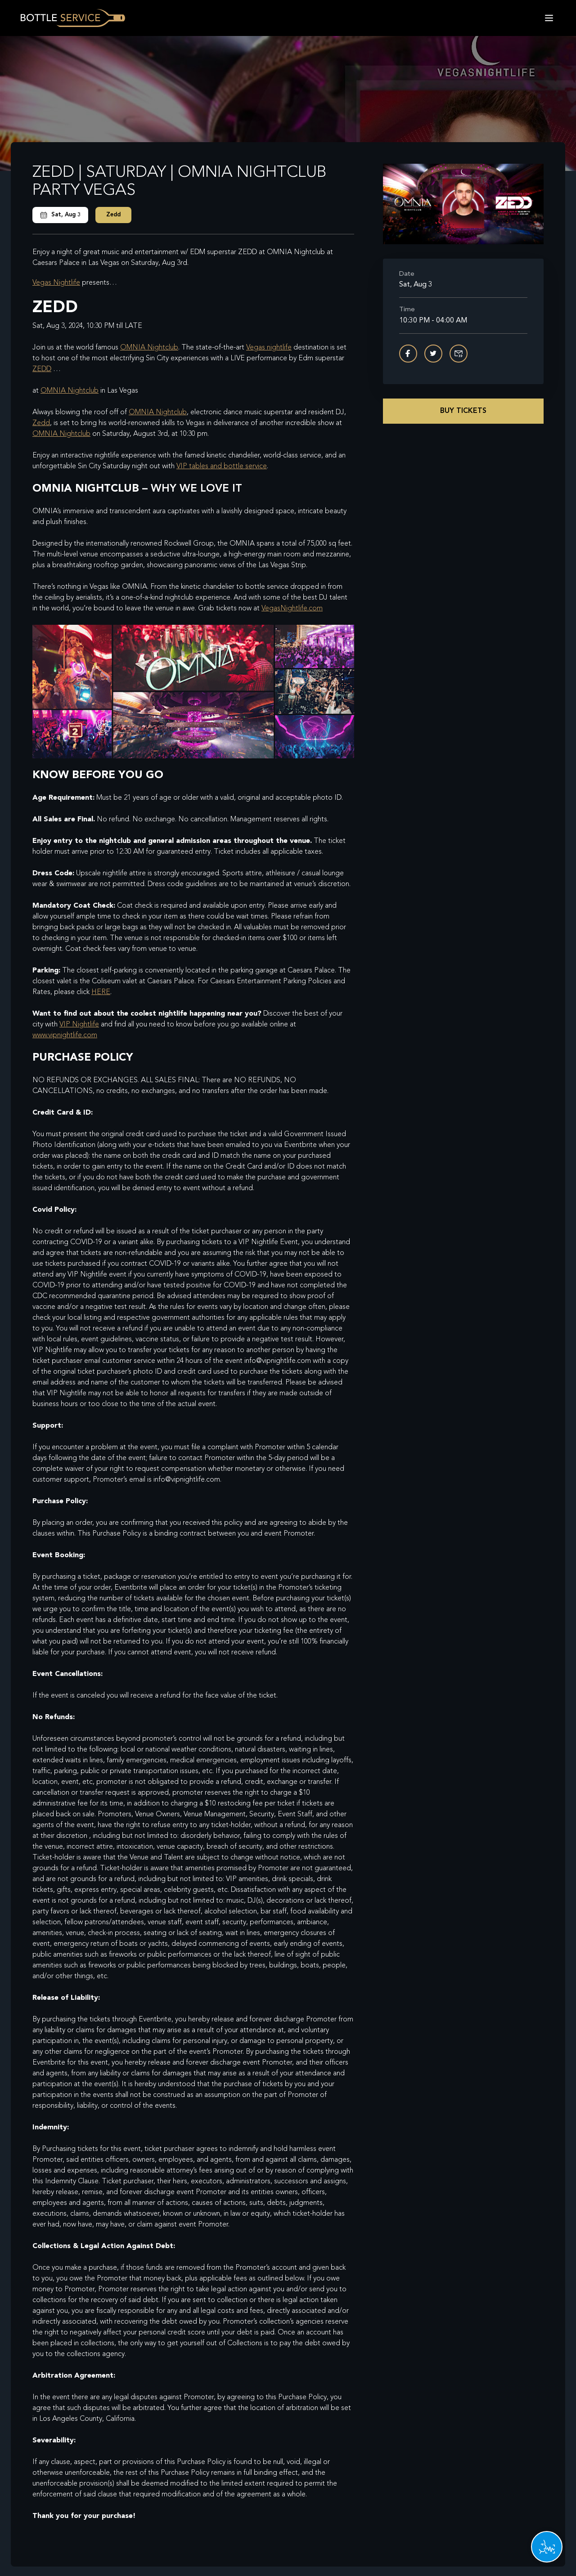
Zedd (113, 215)
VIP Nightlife (79, 1024)
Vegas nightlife (269, 347)
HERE (100, 992)
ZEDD (41, 369)
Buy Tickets (463, 411)
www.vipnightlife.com (64, 1035)
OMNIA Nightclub (149, 347)
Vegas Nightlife (56, 283)
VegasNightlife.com (292, 608)
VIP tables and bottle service (221, 466)
